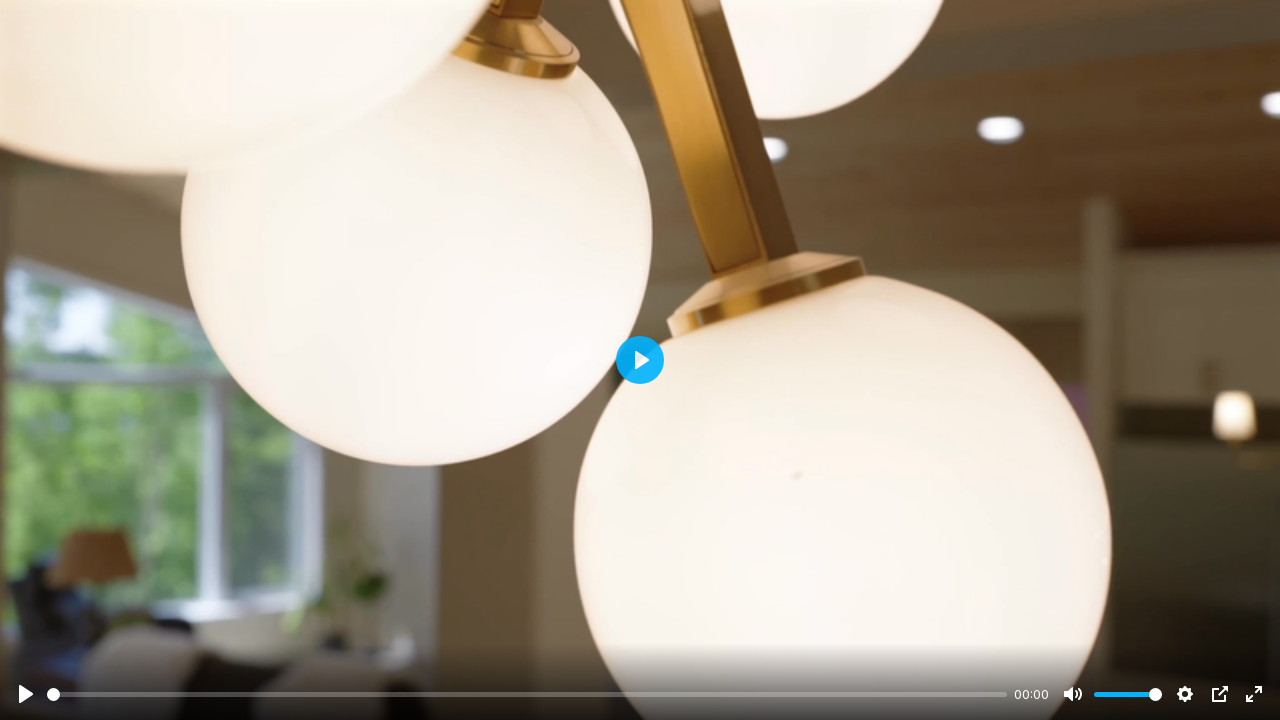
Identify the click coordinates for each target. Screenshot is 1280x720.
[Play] (26, 694)
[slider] (527, 694)
